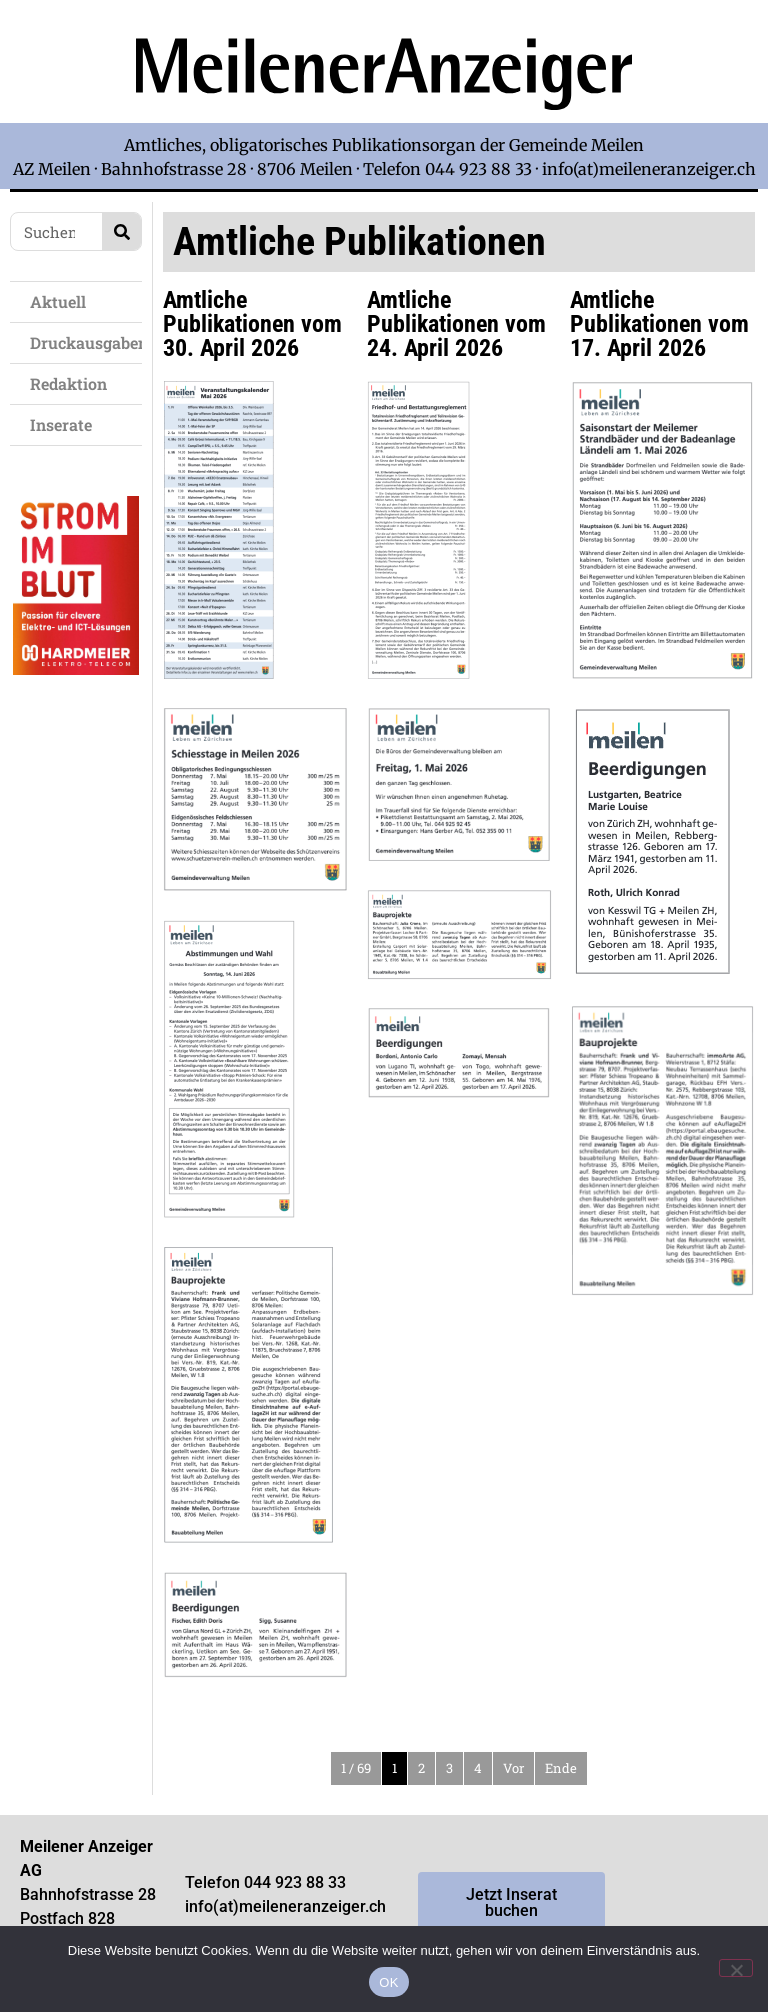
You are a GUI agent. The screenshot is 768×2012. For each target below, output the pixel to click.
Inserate (66, 424)
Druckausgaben (86, 342)
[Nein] (736, 1968)
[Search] (121, 231)
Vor (513, 1768)
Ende (561, 1768)
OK (388, 1982)
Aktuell (63, 301)
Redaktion (73, 383)
